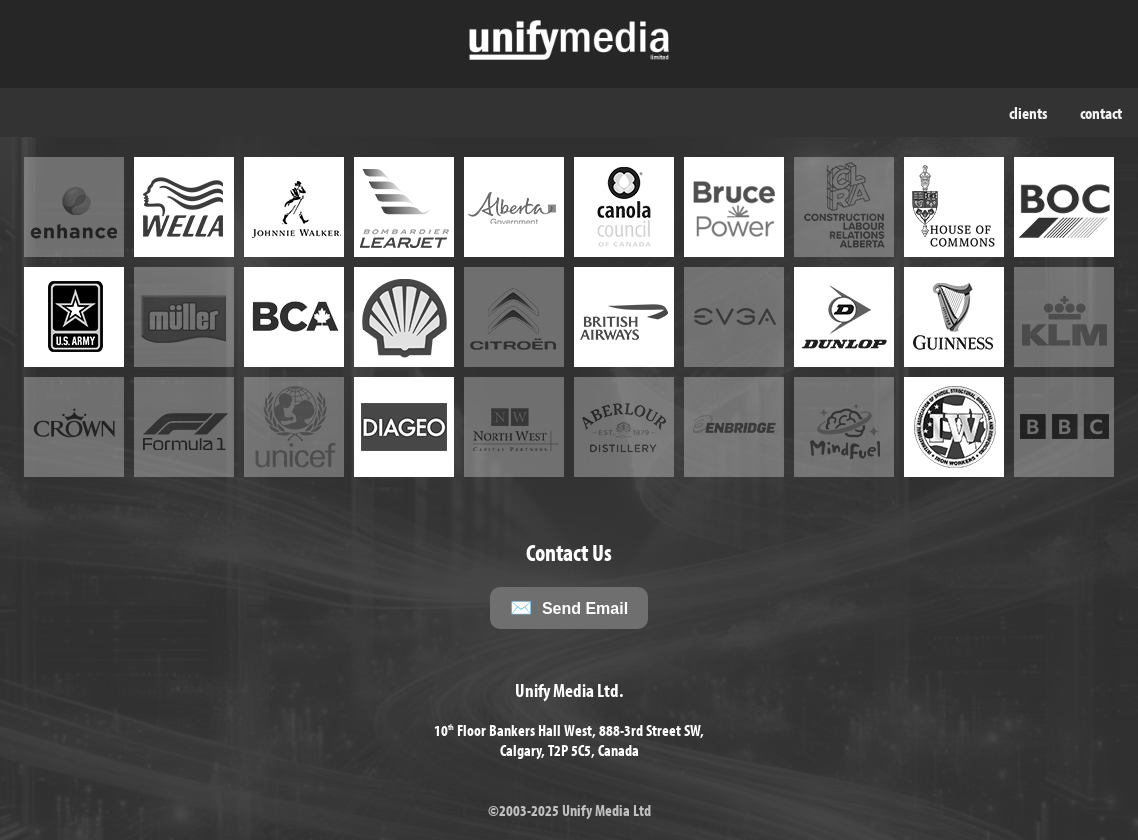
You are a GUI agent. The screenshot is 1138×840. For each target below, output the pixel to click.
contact (1101, 112)
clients (1028, 112)
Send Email (585, 608)
